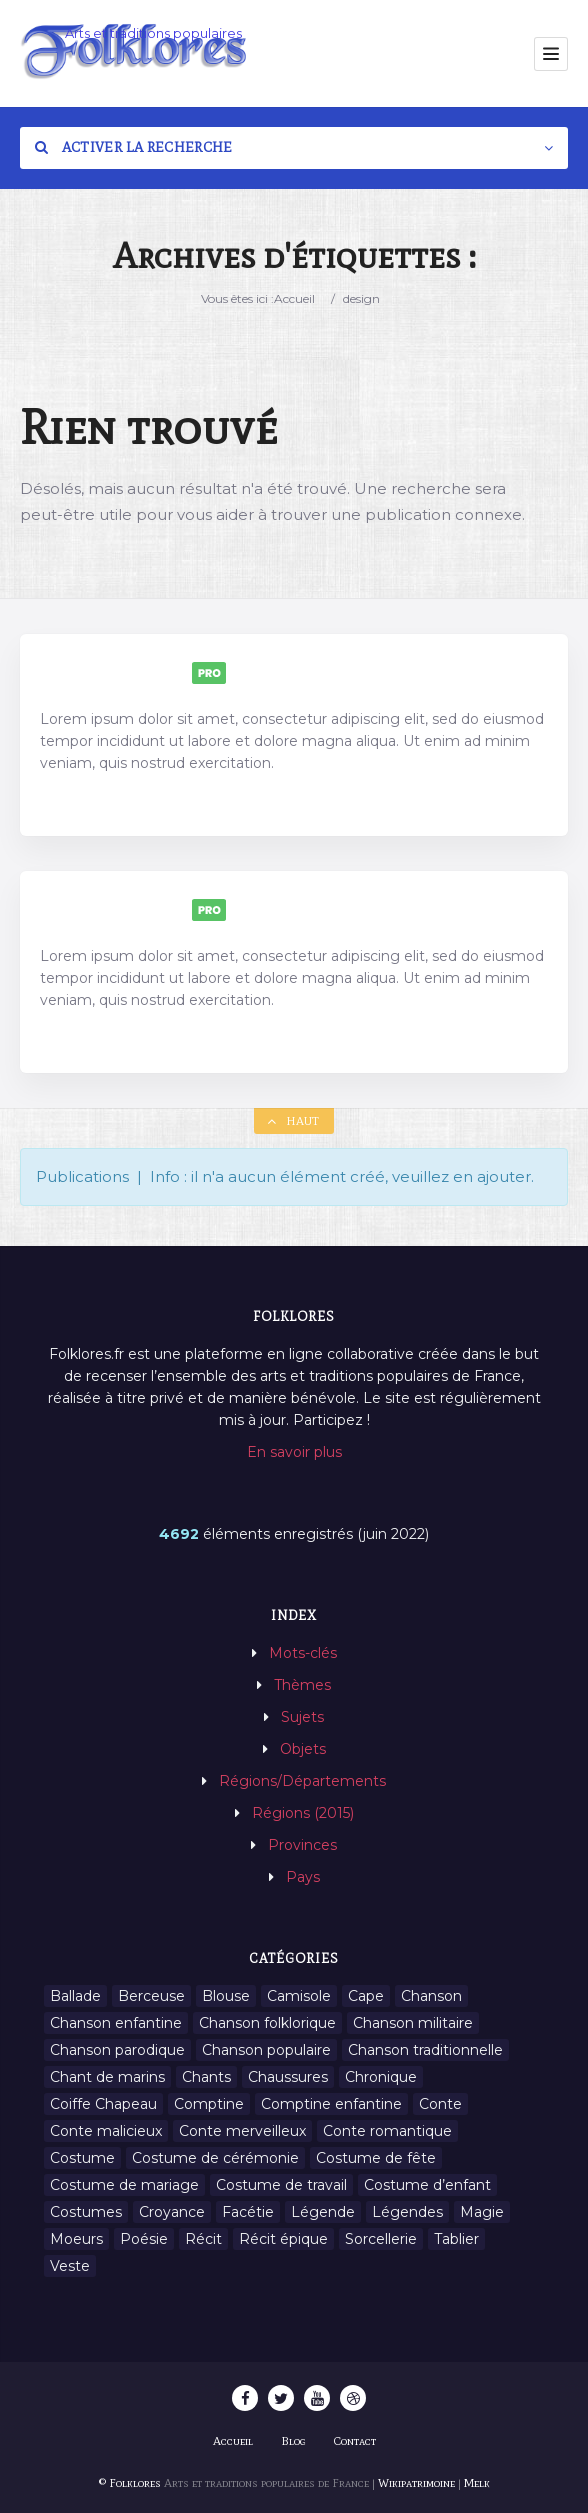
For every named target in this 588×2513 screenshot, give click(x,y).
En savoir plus (294, 1452)
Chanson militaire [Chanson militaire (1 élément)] (413, 2023)
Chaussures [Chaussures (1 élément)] (288, 2077)
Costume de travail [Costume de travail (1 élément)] (281, 2185)
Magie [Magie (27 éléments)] (482, 2212)
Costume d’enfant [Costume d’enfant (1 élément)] (427, 2185)
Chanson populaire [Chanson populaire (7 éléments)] (266, 2050)
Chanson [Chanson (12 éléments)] (431, 1996)
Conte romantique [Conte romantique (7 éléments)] (387, 2131)
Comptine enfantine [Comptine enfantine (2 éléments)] (331, 2104)
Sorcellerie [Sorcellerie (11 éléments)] (381, 2239)
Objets (303, 1749)
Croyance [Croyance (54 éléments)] (172, 2212)
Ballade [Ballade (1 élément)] (75, 1996)
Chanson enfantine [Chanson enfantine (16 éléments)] (116, 2023)
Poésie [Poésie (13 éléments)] (144, 2239)
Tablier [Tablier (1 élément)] (456, 2239)
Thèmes (302, 1685)
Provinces (302, 1845)
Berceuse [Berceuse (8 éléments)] (151, 1996)
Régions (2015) (303, 1813)
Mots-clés (303, 1653)
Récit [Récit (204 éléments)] (203, 2239)
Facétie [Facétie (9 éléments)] (248, 2212)
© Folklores (130, 2483)
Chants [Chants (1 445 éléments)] (206, 2077)
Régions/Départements (302, 1781)
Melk (477, 2483)
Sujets (302, 1717)
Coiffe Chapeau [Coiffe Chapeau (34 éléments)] (103, 2104)
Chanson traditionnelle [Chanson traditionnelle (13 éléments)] (425, 2050)
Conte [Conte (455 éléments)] (440, 2104)
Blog (293, 2441)
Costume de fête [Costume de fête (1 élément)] (376, 2158)
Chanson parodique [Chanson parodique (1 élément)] (117, 2050)
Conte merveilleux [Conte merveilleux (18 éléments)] (242, 2131)
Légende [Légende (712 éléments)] (323, 2212)
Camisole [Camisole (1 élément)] (299, 1996)
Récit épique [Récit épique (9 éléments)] (283, 2239)
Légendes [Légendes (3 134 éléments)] (407, 2212)
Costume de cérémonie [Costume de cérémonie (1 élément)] (215, 2158)
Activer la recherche (134, 147)
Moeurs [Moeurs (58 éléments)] (76, 2239)
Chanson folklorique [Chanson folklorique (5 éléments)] (267, 2023)
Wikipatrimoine (416, 2483)
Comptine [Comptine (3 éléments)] (209, 2104)
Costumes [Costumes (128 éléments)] (86, 2212)
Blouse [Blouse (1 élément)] (226, 1996)
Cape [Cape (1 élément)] (366, 1996)
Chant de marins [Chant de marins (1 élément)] (107, 2077)
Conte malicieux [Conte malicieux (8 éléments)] (106, 2131)
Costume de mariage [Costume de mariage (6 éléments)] (124, 2185)
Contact (355, 2441)
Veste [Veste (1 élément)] (70, 2266)
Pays (303, 1877)
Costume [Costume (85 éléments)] (82, 2158)
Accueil (294, 298)
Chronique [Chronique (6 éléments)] (381, 2077)
